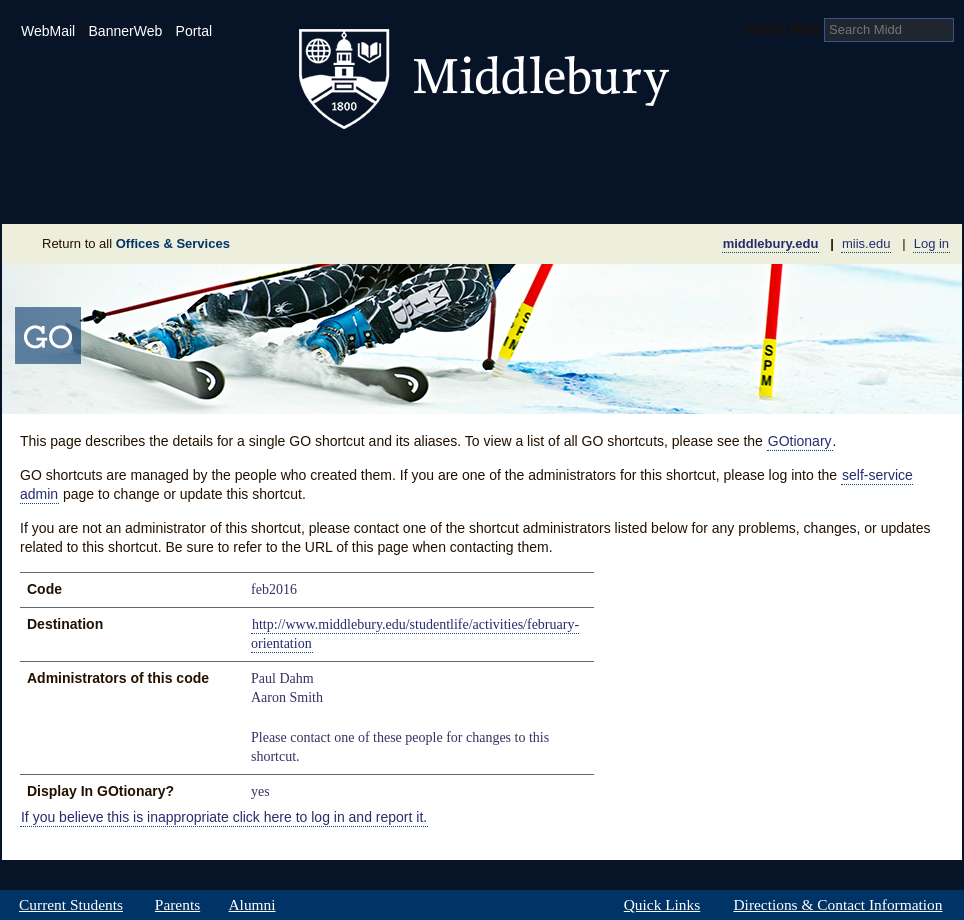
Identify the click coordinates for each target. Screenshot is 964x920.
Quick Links (662, 905)
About (100, 194)
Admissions (72, 164)
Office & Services (864, 194)
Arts (644, 164)
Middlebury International (832, 164)
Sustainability (273, 194)
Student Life (384, 164)
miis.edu (866, 243)
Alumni (252, 905)
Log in (931, 243)
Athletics (531, 164)
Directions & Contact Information (838, 905)
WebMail (48, 31)
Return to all (136, 243)
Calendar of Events (671, 194)
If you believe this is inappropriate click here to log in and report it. (224, 817)
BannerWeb (126, 31)
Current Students (71, 905)
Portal (194, 31)
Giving (395, 194)
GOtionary (800, 441)
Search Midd (781, 29)
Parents (177, 905)
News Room (506, 194)
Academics (227, 164)
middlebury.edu (771, 243)
